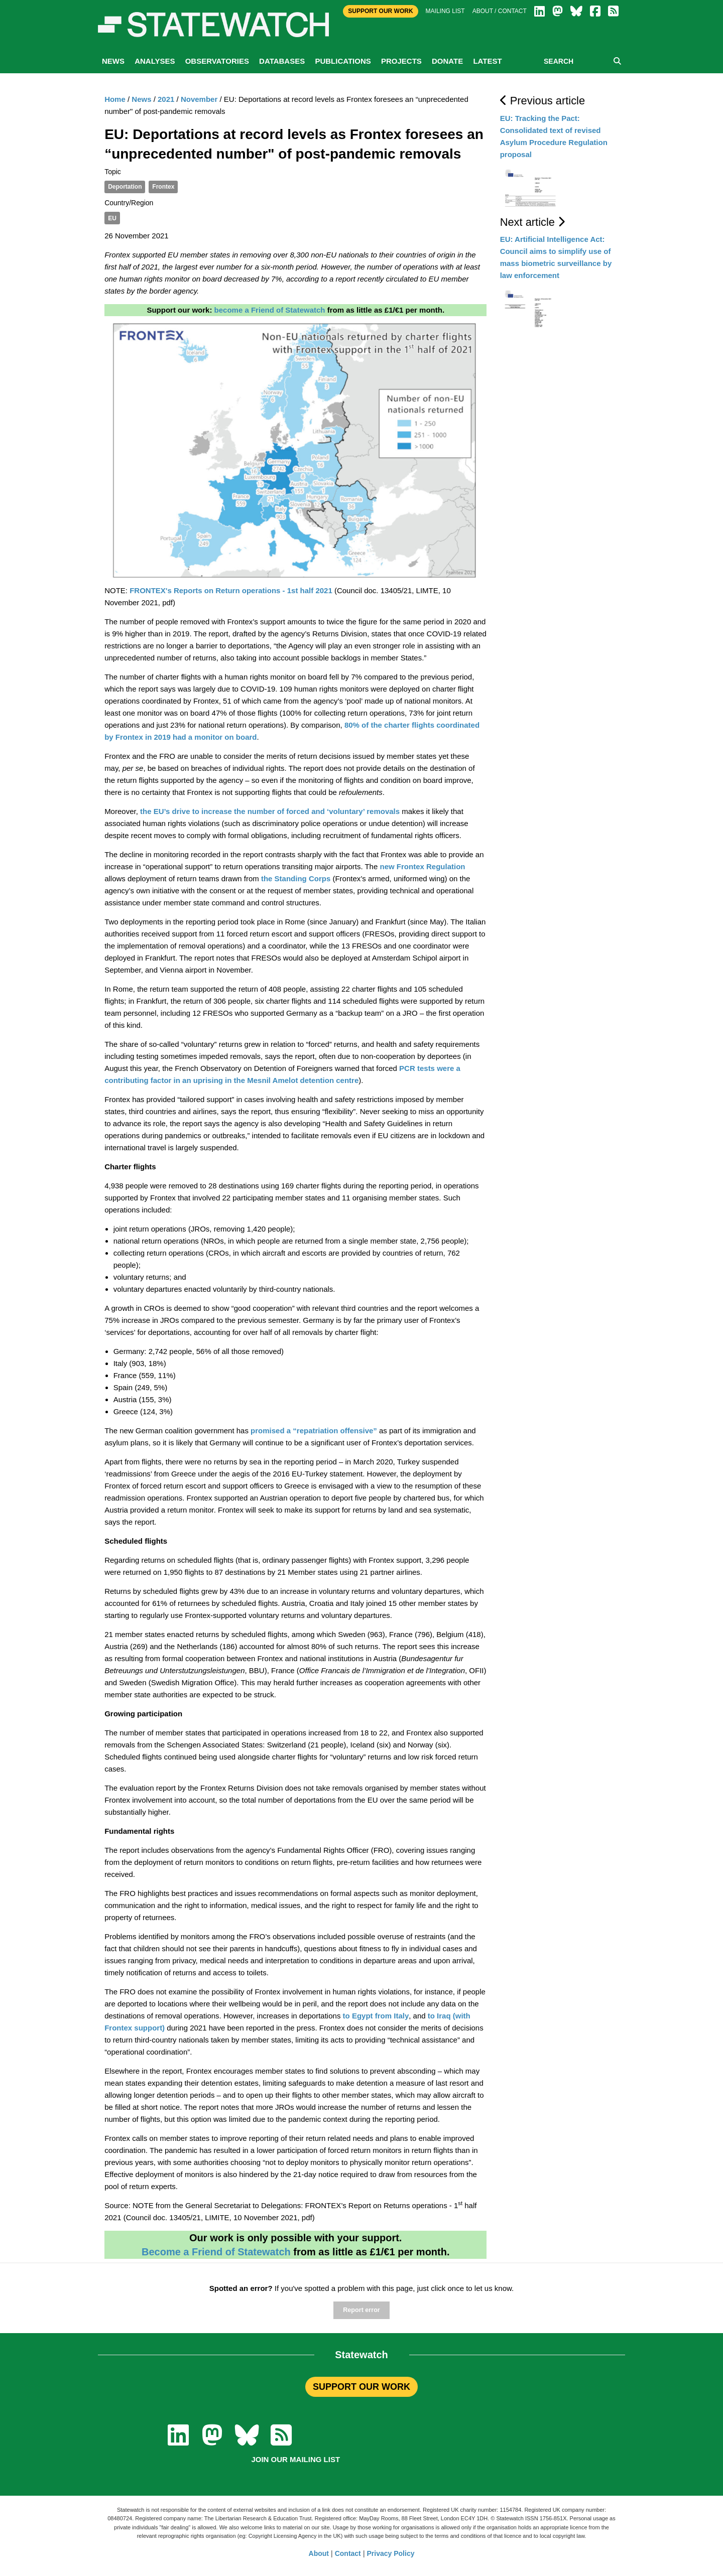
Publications (343, 61)
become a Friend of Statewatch (269, 310)
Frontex (163, 186)
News (113, 61)
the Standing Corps (295, 878)
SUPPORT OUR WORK (361, 2387)
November (199, 99)
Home (115, 99)
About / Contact (499, 11)
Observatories (217, 61)
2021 (166, 99)
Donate (447, 61)
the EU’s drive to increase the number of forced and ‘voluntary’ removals (269, 811)
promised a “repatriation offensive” (314, 1430)
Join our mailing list (295, 2459)
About (319, 2553)
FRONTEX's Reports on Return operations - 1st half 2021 (231, 590)
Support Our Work (380, 11)
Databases (282, 61)
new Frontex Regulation (422, 866)
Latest (487, 61)
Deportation (125, 186)
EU (112, 218)
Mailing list (445, 11)
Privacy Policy (391, 2553)
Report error (361, 2310)
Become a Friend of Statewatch (216, 2251)
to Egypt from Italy (374, 2015)
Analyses (155, 61)
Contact (348, 2553)
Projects (401, 61)
